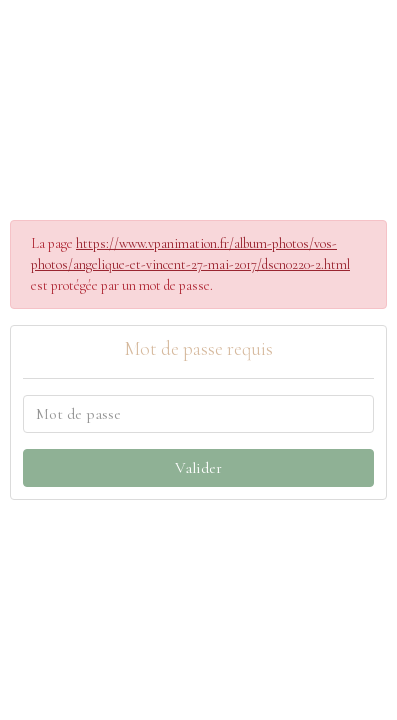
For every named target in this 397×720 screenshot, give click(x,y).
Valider (198, 468)
